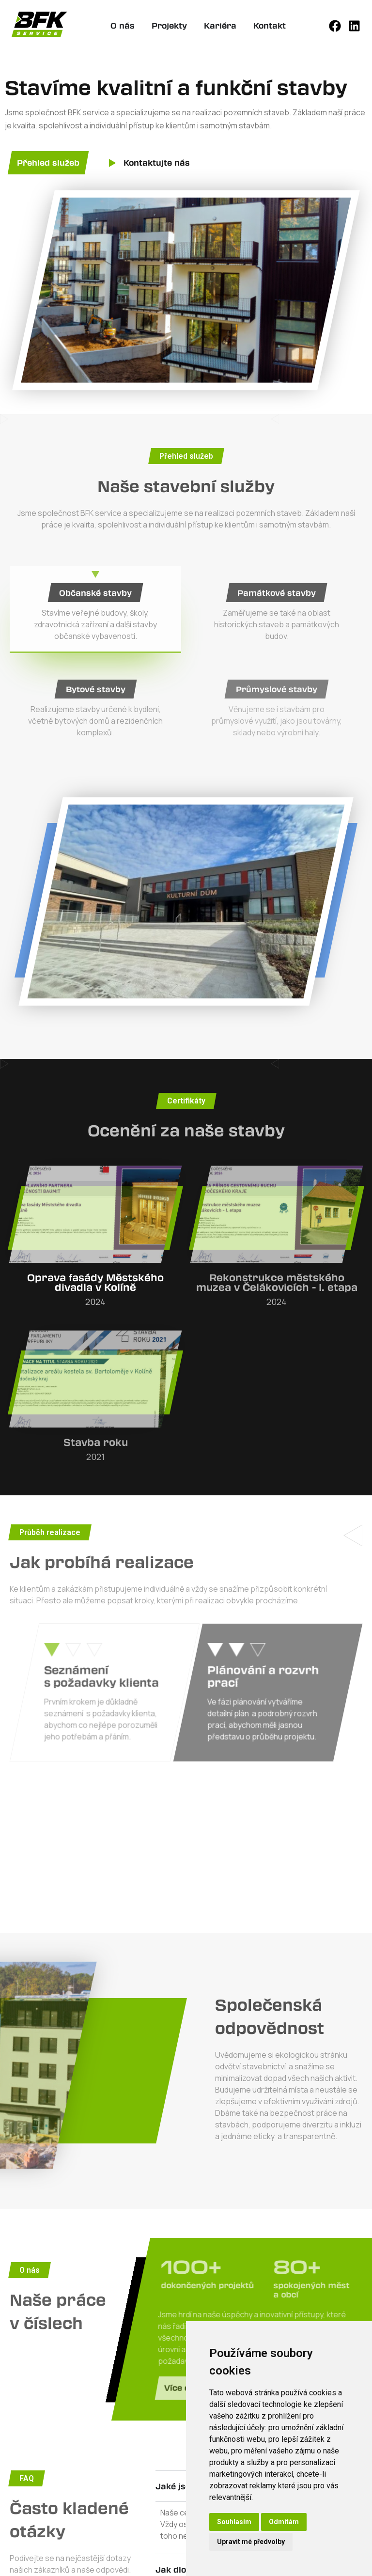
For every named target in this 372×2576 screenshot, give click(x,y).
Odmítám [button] (284, 2522)
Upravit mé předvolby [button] (251, 2541)
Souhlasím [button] (234, 2522)
